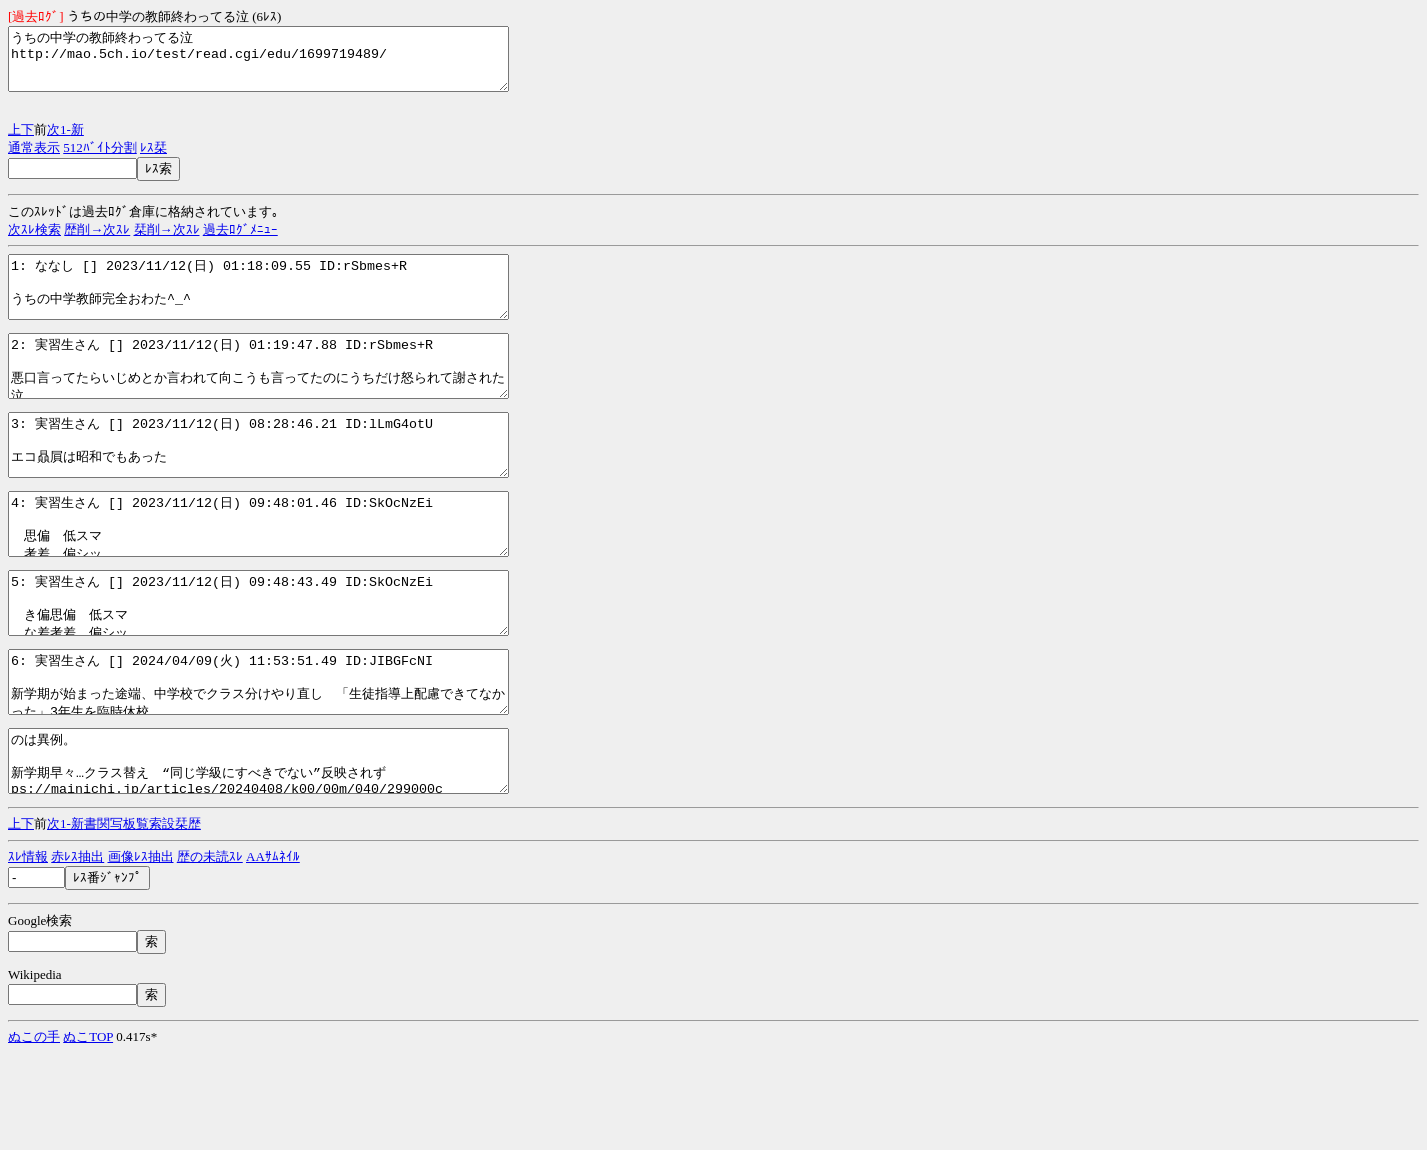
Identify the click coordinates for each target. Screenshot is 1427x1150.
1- (65, 141)
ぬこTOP (88, 1132)
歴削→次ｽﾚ (97, 241)
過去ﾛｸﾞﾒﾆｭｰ (240, 241)
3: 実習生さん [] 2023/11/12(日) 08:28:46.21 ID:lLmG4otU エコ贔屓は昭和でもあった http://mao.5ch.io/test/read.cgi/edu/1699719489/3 (288, 487)
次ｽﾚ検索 (34, 241)
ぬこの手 (34, 1132)
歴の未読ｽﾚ (210, 952)
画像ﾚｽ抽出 (141, 952)
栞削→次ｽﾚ (167, 241)
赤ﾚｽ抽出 (77, 952)
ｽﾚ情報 (28, 952)
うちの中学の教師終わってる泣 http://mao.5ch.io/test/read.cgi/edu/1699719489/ (288, 65)
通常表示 (34, 159)
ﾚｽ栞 (153, 159)
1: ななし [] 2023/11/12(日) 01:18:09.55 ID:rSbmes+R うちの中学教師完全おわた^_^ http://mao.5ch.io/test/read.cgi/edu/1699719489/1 (288, 305)
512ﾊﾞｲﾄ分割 (100, 159)
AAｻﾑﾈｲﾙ (273, 952)
